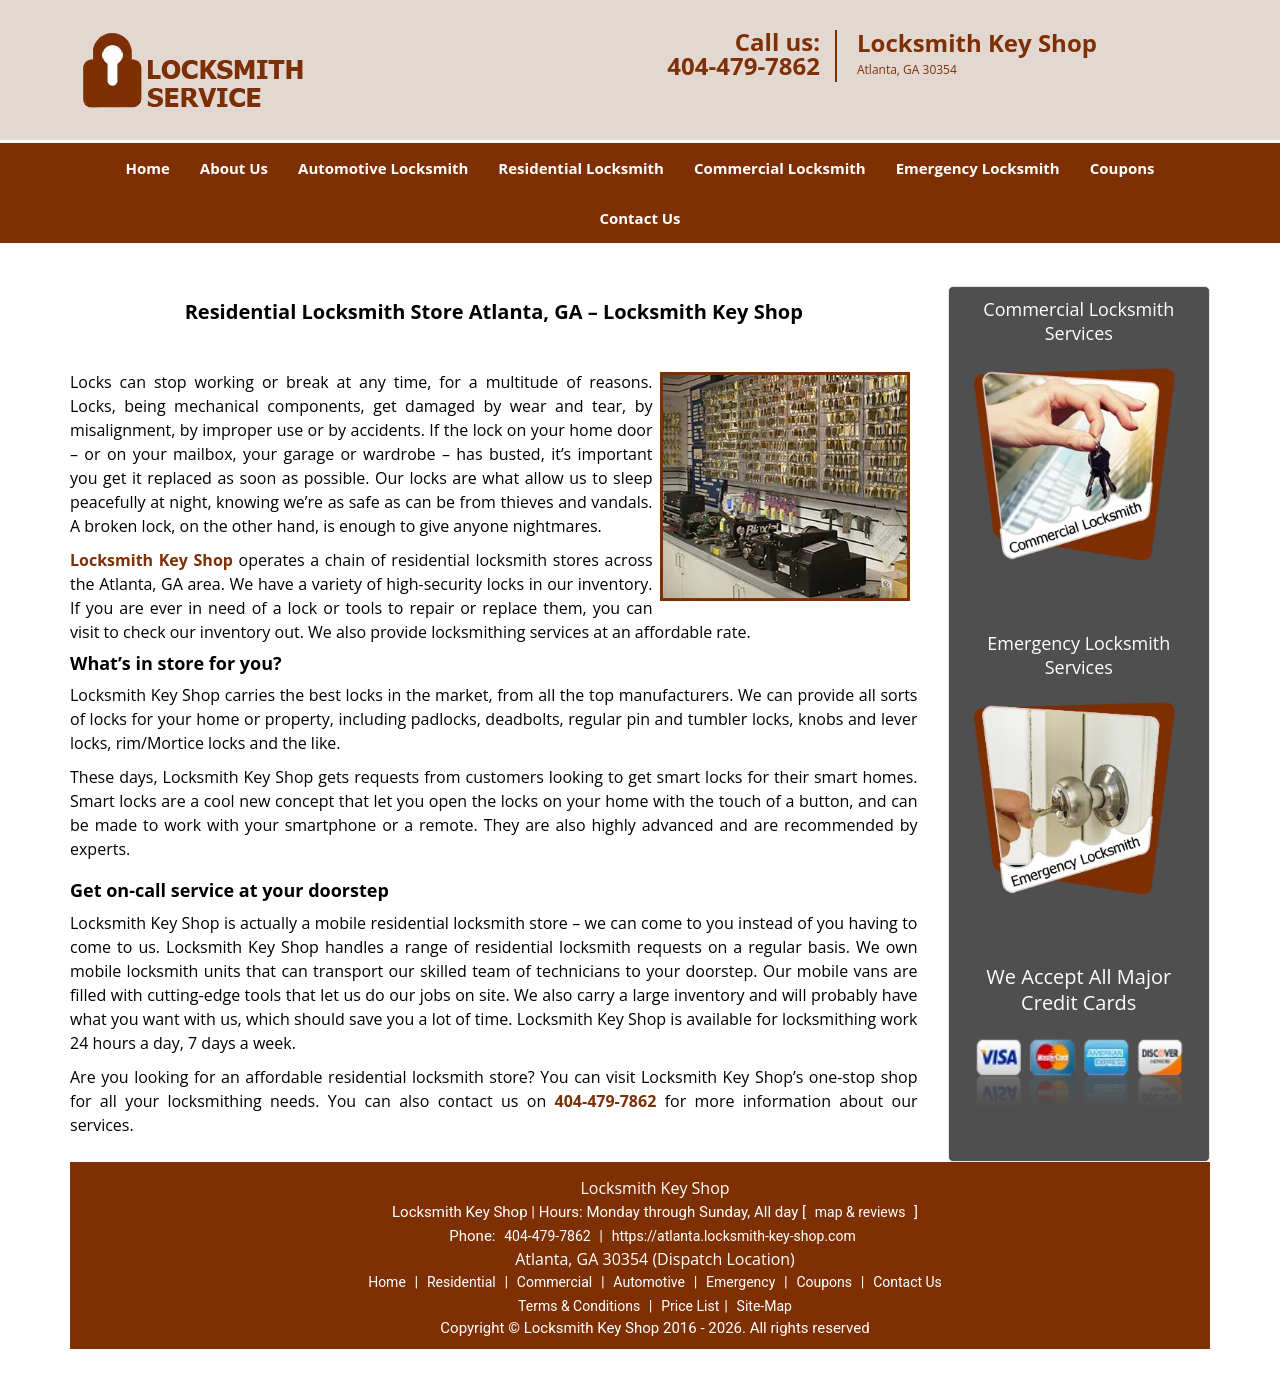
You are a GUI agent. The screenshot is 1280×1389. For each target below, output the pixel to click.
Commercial (554, 1282)
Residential (461, 1282)
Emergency (740, 1282)
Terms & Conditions (579, 1306)
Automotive (649, 1282)
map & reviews (862, 1212)
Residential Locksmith (581, 168)
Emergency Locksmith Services (1078, 655)
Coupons (1122, 168)
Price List (690, 1306)
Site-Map (764, 1306)
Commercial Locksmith (780, 168)
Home (147, 168)
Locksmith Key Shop (151, 560)
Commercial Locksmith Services (1078, 321)
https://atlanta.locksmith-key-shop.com (734, 1236)
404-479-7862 (743, 65)
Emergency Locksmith (978, 168)
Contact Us (639, 218)
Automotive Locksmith (383, 168)
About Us (234, 168)
